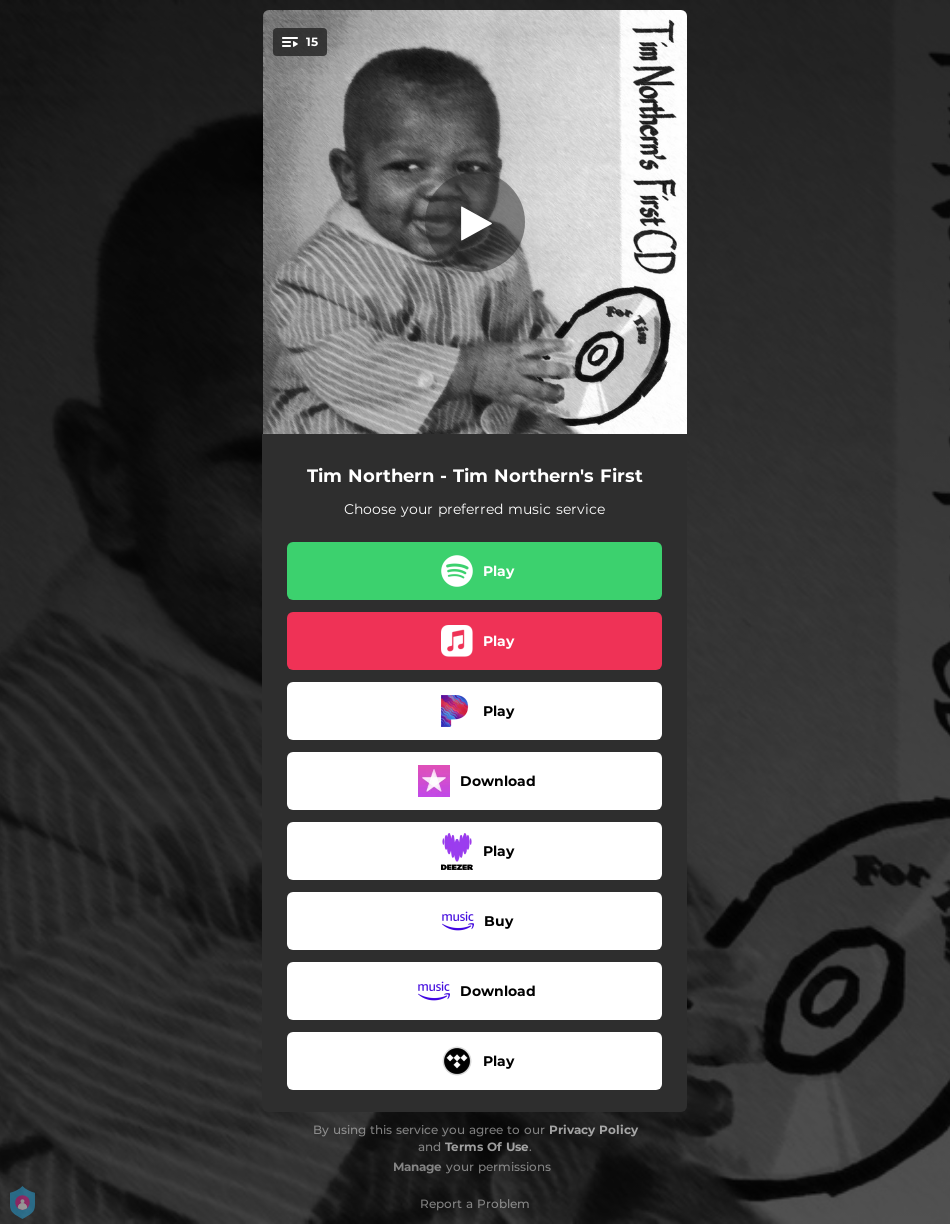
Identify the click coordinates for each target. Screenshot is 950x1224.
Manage (417, 1166)
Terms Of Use (487, 1146)
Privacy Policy (593, 1129)
